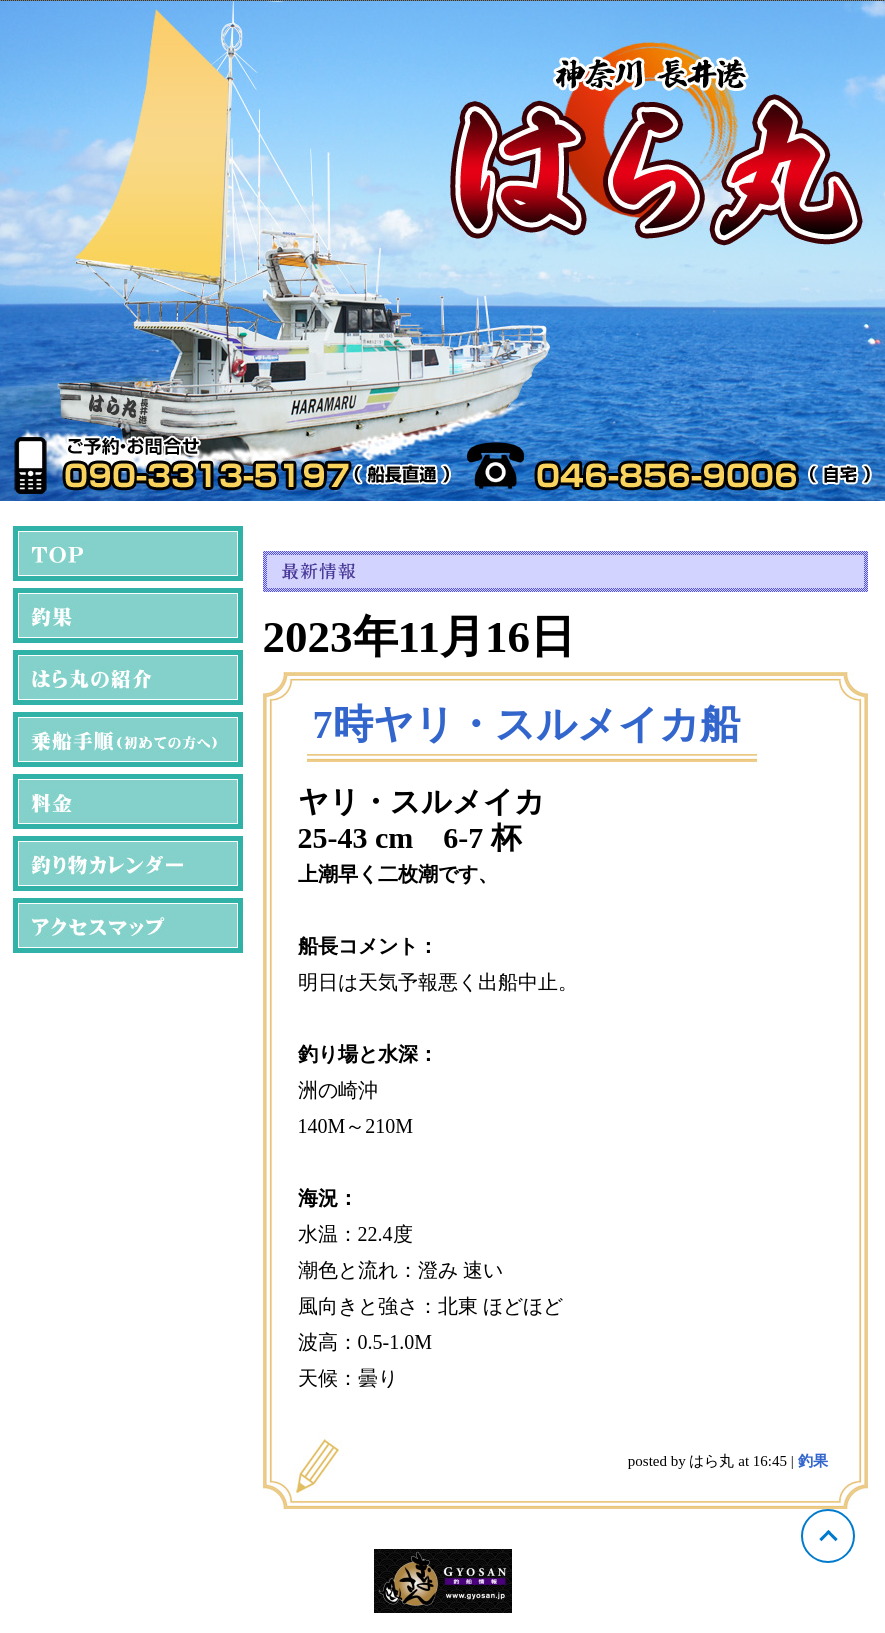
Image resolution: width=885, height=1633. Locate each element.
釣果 (813, 1461)
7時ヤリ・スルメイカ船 (526, 724)
